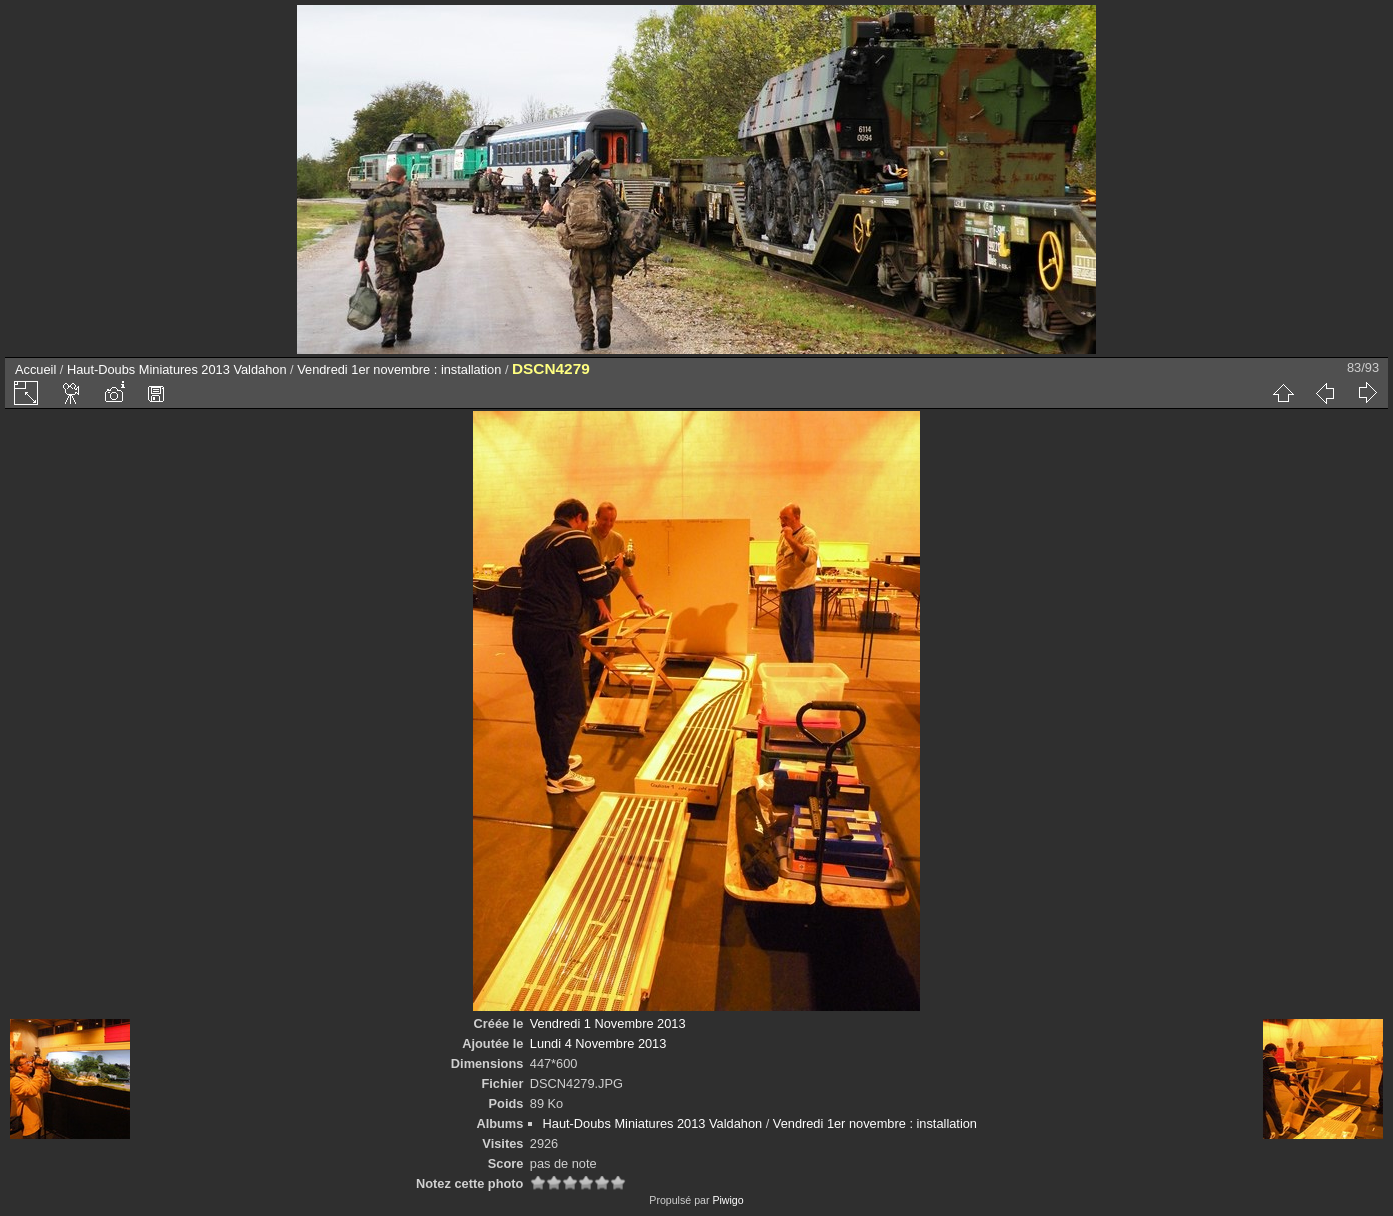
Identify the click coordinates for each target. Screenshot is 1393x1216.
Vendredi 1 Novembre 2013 (608, 1023)
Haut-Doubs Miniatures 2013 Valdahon (177, 369)
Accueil (35, 369)
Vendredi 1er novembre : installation (399, 369)
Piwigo (727, 1200)
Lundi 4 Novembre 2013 (598, 1043)
